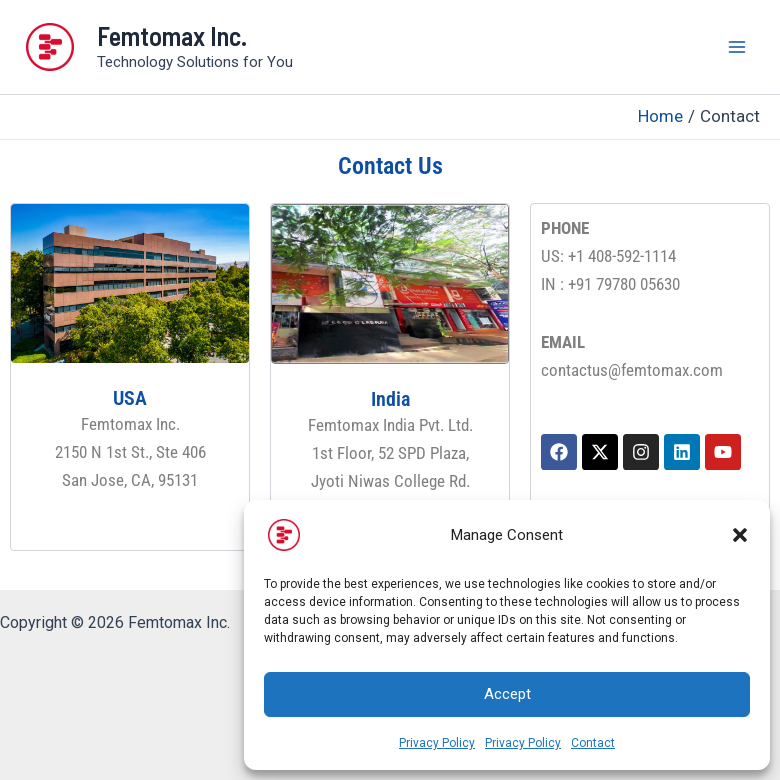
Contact (593, 743)
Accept (507, 694)
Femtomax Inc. (172, 35)
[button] (740, 535)
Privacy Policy (437, 743)
